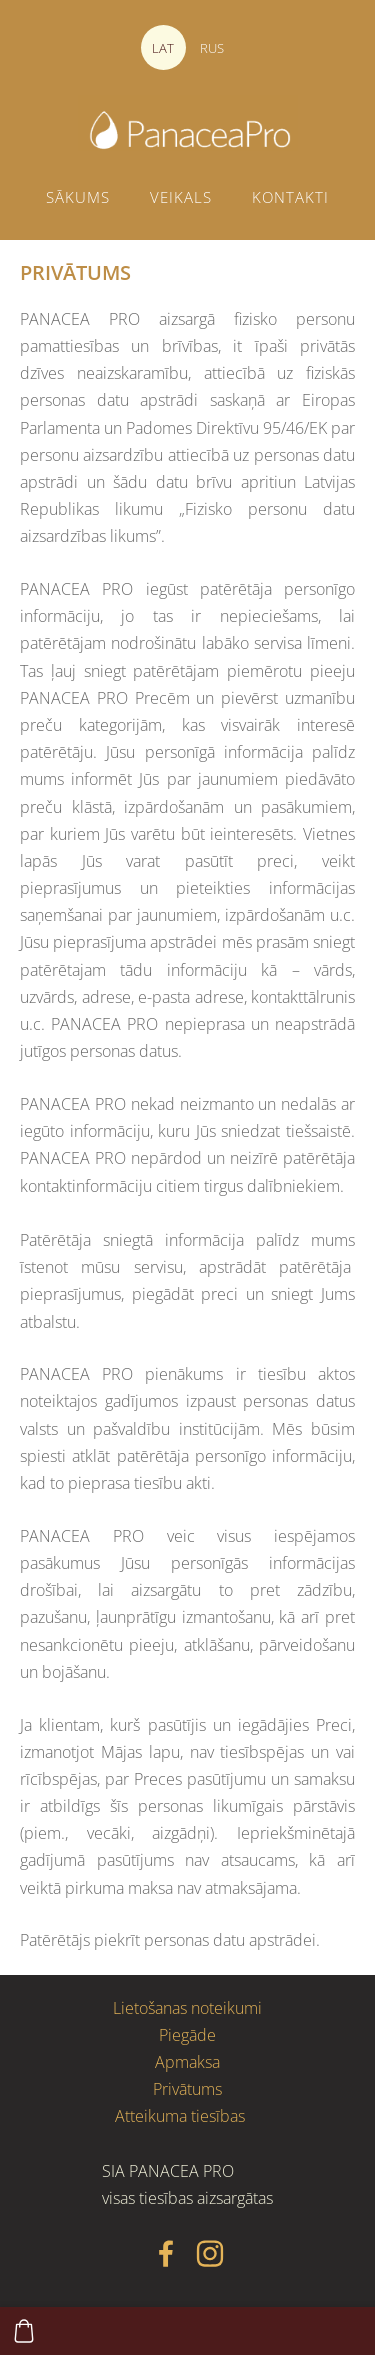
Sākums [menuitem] (78, 197)
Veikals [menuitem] (181, 197)
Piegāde (187, 2035)
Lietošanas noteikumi (187, 2008)
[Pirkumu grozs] (24, 2331)
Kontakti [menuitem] (290, 197)
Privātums (187, 2089)
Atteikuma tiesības (180, 2116)
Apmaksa (187, 2062)
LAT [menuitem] (163, 48)
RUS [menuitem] (212, 48)
